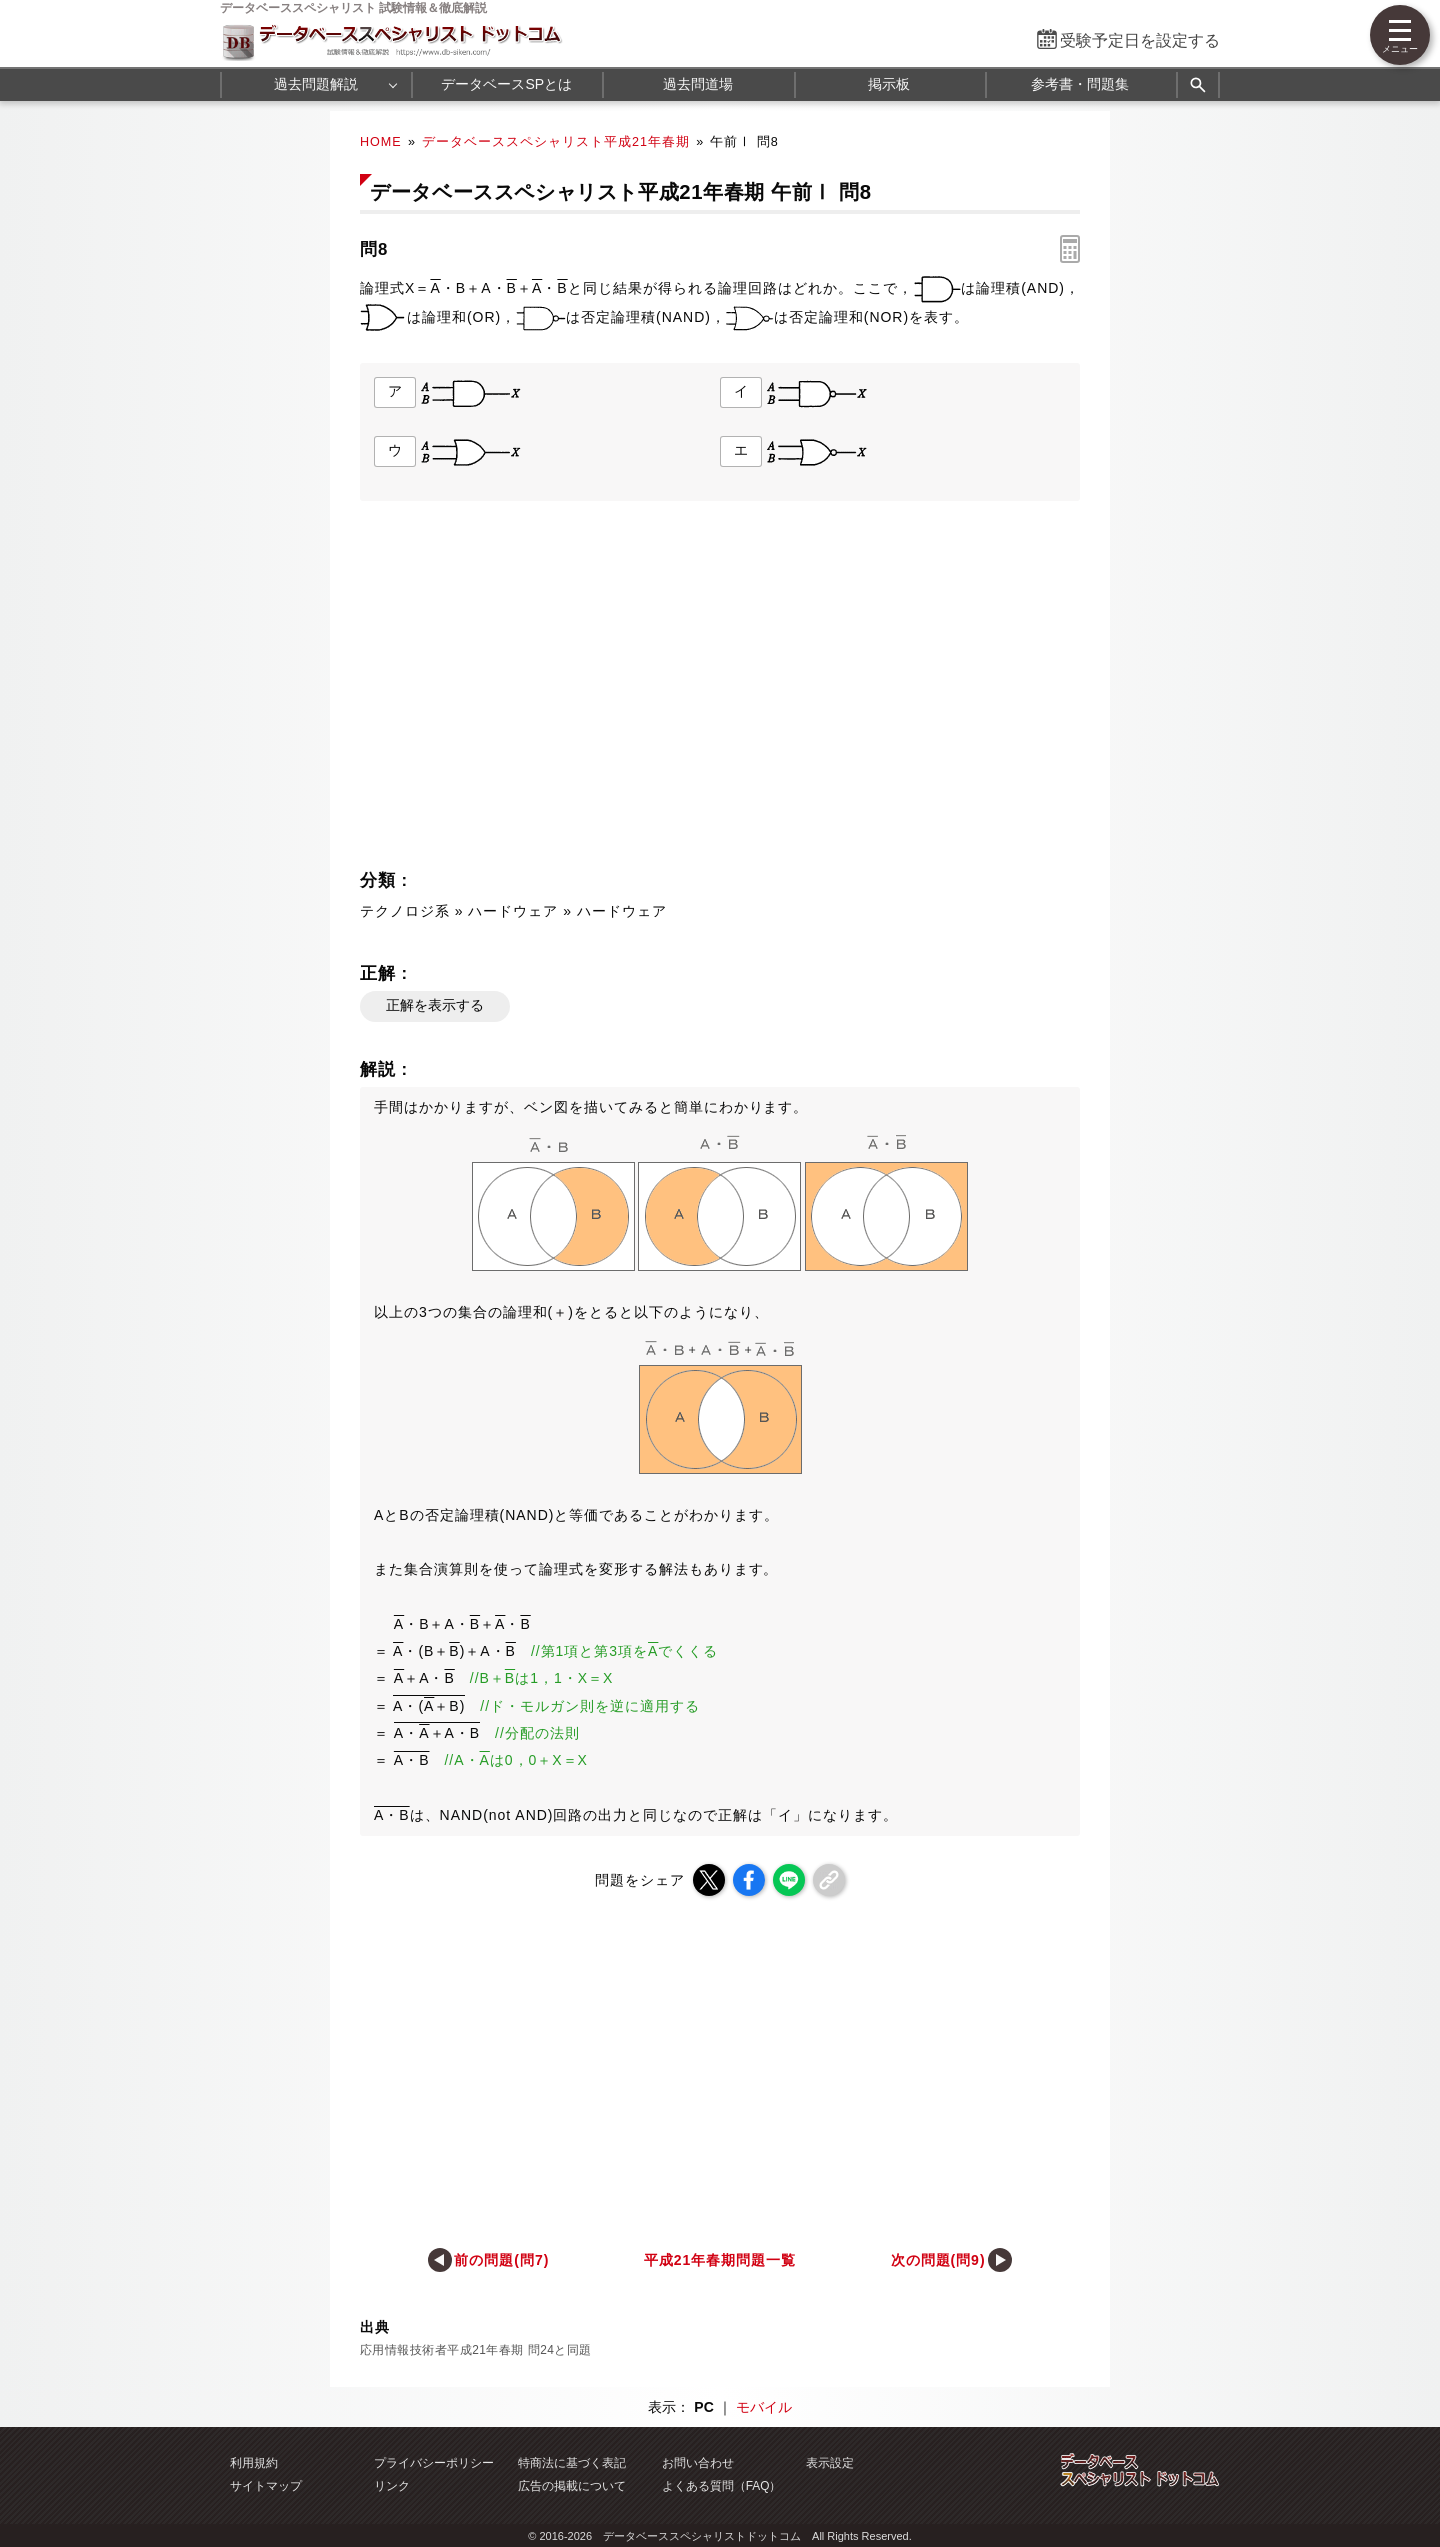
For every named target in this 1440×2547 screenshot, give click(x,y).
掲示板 (889, 84)
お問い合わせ (698, 2463)
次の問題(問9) (938, 2260)
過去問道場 (698, 84)
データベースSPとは (506, 84)
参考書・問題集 (1080, 84)
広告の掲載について (572, 2486)
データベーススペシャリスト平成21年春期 (556, 142)
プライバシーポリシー (434, 2463)
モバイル (764, 2407)
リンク (392, 2486)
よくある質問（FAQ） (722, 2486)
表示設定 (830, 2463)
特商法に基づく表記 (572, 2463)
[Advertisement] (536, 691)
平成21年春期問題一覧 (720, 2260)
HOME (381, 142)
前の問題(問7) (501, 2260)
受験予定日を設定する (1140, 40)
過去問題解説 (316, 84)
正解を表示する (435, 1005)
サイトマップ (266, 2486)
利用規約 (254, 2463)
